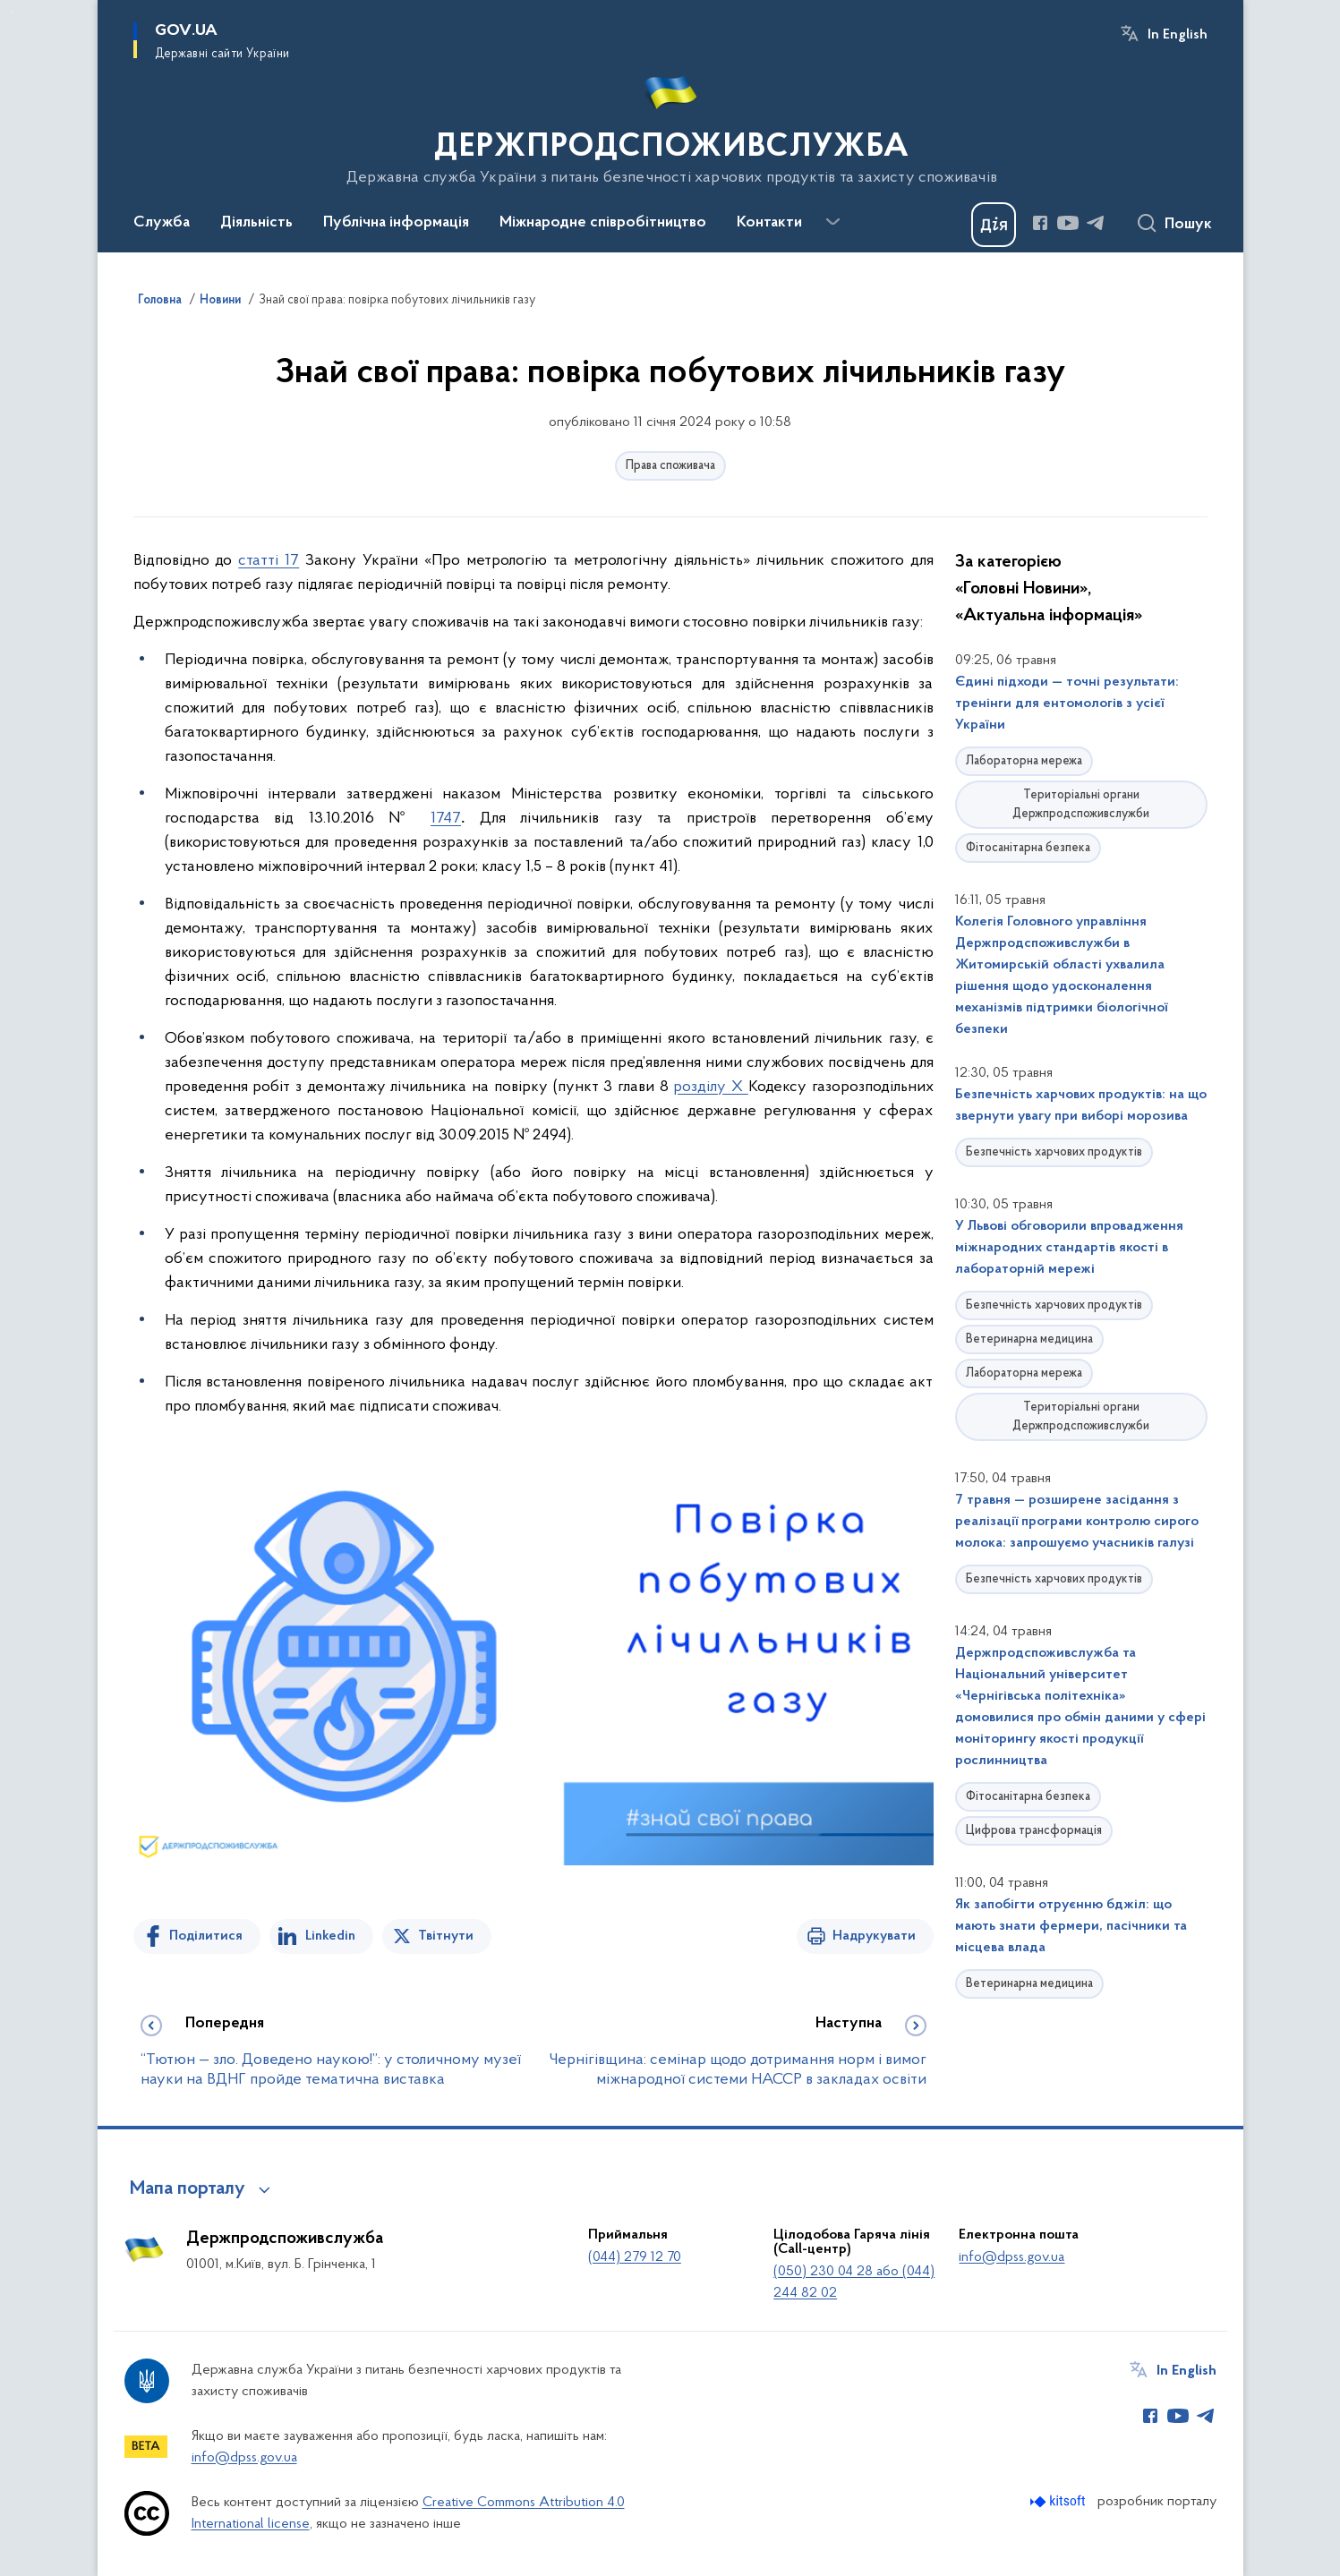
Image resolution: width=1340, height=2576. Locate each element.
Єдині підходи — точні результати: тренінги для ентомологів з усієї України (1067, 703)
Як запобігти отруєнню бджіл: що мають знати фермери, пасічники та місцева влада (1071, 1926)
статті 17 (268, 560)
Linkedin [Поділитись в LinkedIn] (330, 1936)
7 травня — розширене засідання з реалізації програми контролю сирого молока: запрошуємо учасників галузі (1077, 1521)
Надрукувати (874, 1936)
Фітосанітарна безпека (1028, 848)
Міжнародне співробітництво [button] (602, 223)
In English (1178, 35)
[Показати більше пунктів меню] (833, 222)
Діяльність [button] (256, 223)
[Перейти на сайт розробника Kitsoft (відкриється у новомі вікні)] (1059, 2501)
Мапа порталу (187, 2189)
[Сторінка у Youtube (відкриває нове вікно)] (1068, 223)
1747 (446, 818)
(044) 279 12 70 (634, 2257)
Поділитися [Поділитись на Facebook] (206, 1936)
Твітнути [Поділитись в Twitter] (446, 1936)
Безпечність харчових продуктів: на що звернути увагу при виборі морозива (1081, 1105)
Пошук (1188, 225)
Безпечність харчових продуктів (1054, 1152)
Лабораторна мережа (1024, 761)
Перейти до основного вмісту (12, 12)
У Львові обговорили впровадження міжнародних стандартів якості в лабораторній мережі (1069, 1247)
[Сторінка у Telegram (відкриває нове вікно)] (1095, 223)
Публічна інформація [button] (396, 223)
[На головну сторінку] (670, 124)
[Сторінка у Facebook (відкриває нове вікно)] (1040, 223)
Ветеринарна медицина (1029, 1339)
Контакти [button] (769, 223)
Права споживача (670, 466)
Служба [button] (161, 223)
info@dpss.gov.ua (1011, 2257)
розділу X (710, 1087)
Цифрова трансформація (1034, 1831)
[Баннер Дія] (993, 224)
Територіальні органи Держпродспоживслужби (1080, 805)
